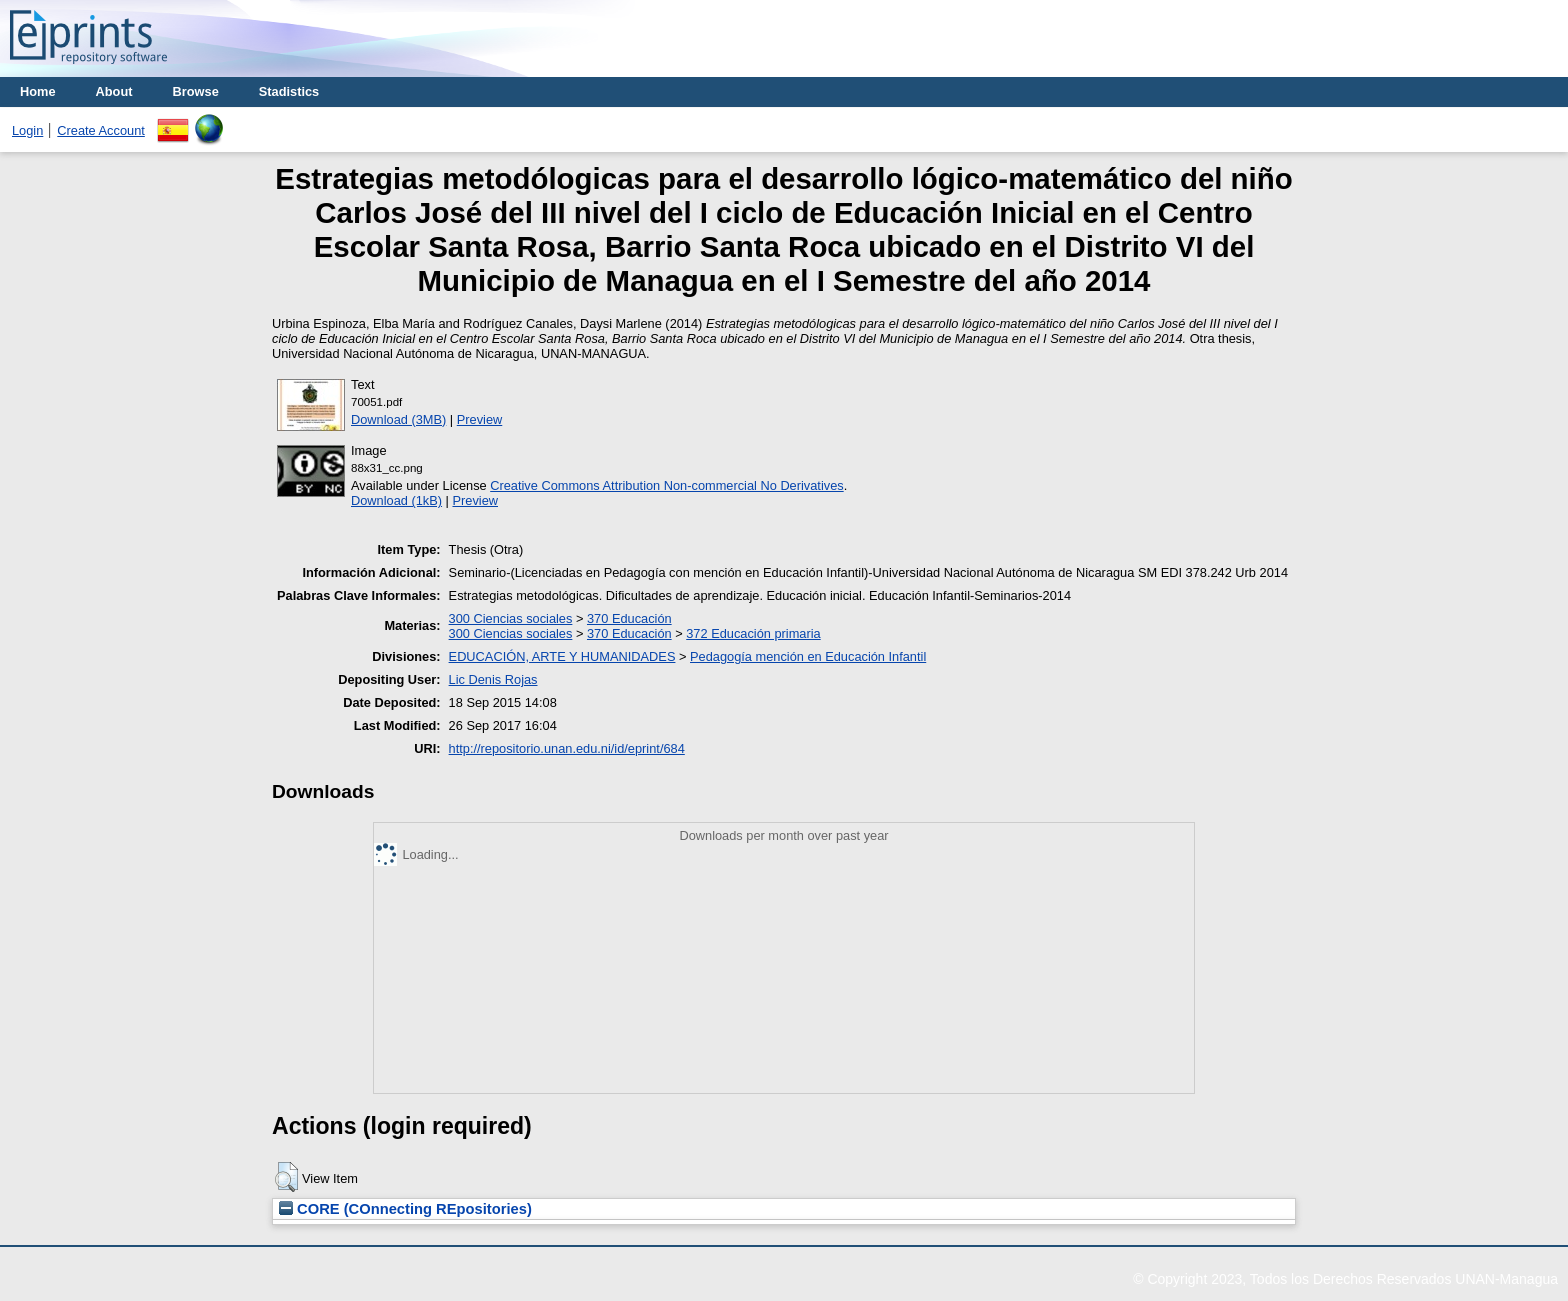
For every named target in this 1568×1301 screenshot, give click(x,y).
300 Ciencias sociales (511, 618)
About (114, 91)
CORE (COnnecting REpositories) (405, 1209)
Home (38, 91)
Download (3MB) (398, 419)
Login (27, 130)
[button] (286, 1177)
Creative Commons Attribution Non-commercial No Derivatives (666, 485)
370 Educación (629, 618)
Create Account (101, 130)
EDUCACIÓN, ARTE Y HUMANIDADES (562, 656)
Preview (480, 419)
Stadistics (289, 91)
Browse (196, 91)
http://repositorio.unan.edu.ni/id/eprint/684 (567, 748)
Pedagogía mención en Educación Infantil (808, 656)
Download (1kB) (396, 500)
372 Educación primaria (753, 633)
